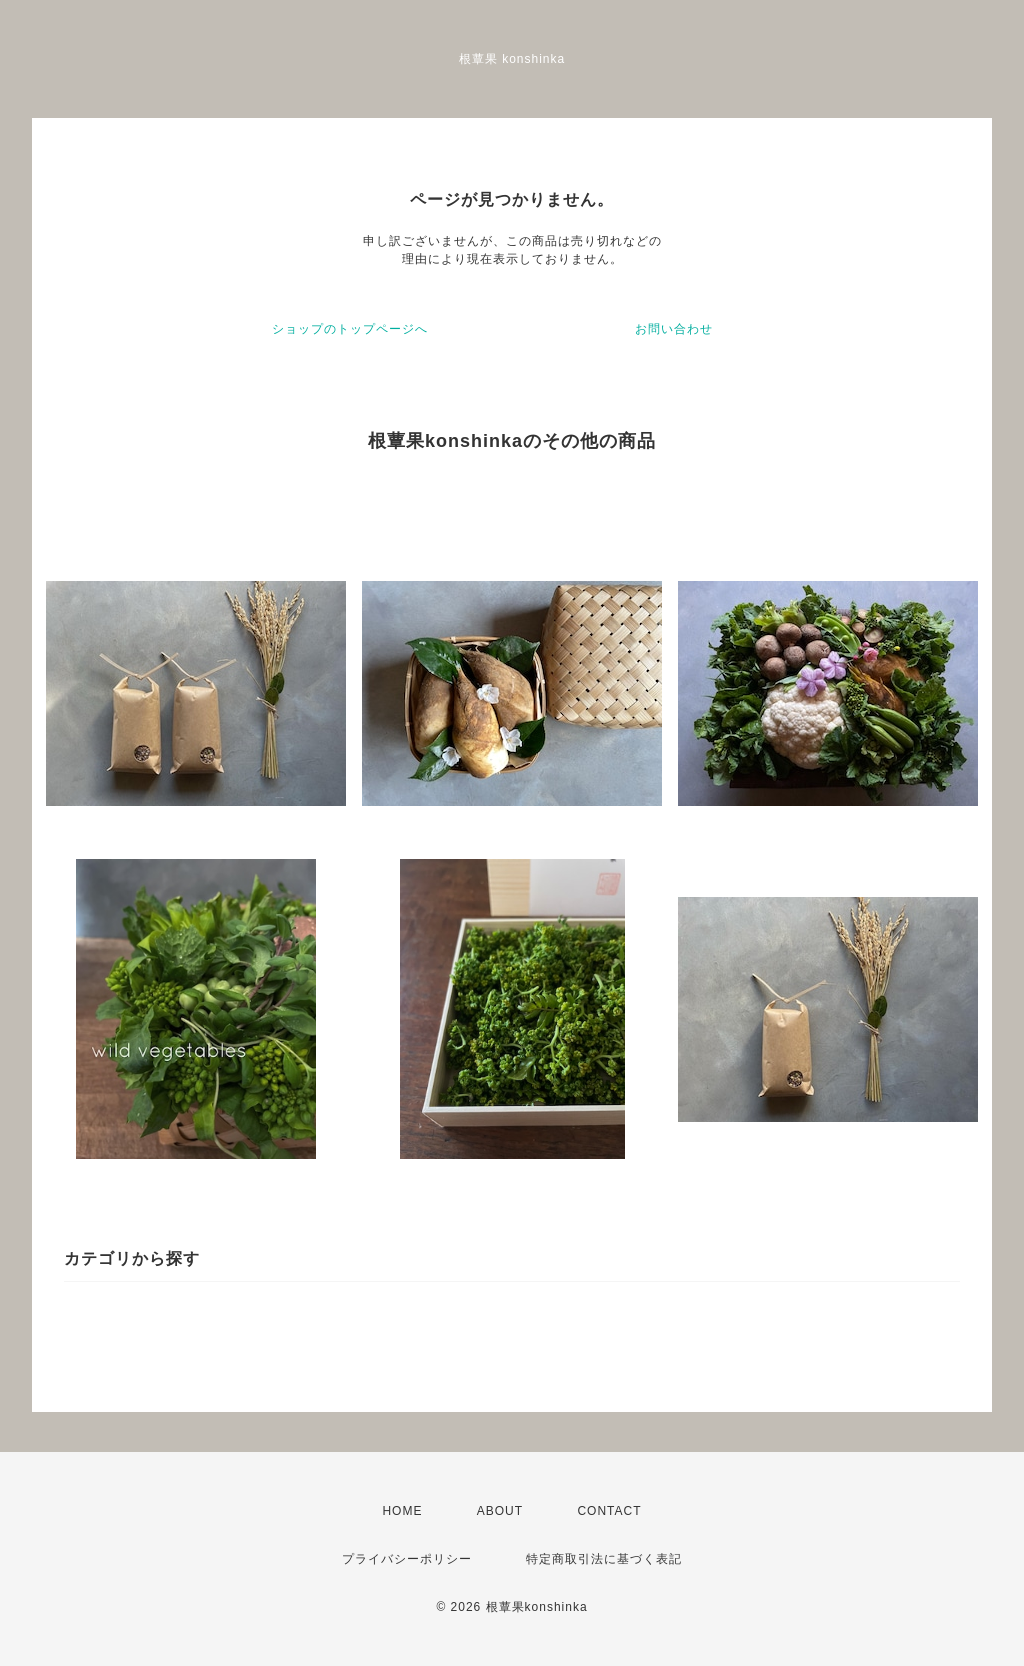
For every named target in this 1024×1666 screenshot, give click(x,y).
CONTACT (609, 1511)
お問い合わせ (674, 329)
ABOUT (500, 1511)
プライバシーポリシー (407, 1559)
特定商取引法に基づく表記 (604, 1559)
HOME (402, 1511)
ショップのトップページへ (350, 329)
